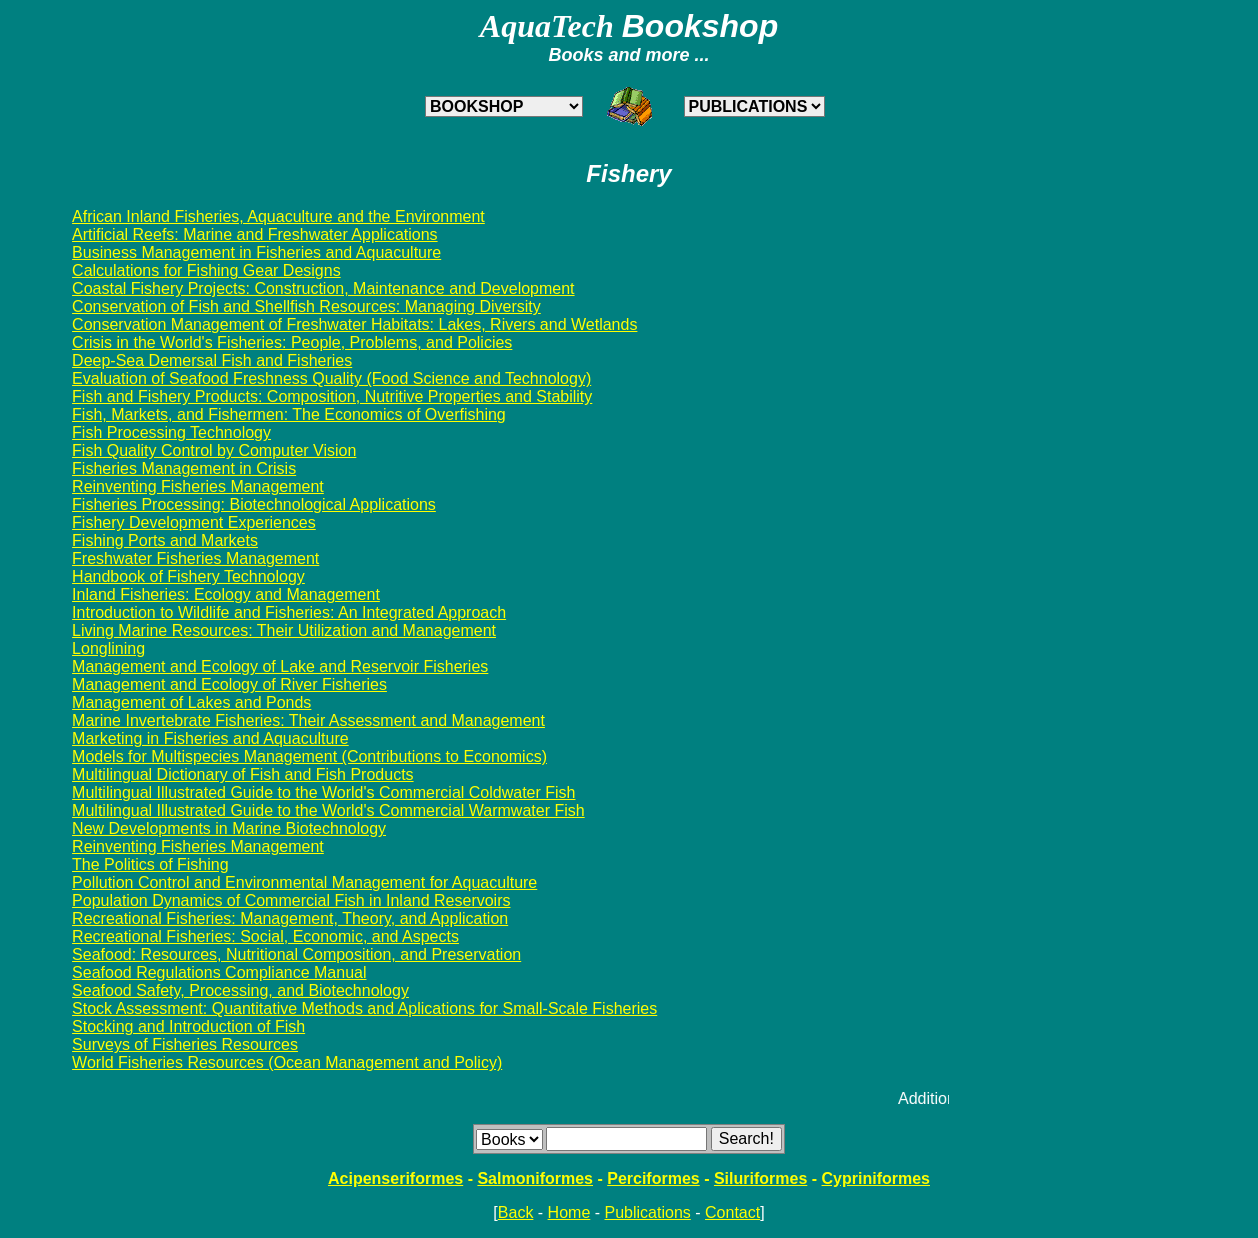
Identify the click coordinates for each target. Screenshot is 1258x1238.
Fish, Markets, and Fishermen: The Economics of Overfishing (289, 414)
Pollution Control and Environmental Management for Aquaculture (304, 882)
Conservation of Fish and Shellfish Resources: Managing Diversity (306, 306)
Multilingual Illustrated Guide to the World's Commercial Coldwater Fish (323, 792)
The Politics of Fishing (150, 864)
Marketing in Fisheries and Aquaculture (210, 738)
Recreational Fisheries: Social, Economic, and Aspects (265, 936)
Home (569, 1212)
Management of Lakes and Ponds (191, 702)
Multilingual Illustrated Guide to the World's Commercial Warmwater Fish (328, 810)
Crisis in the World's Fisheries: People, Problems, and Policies (292, 342)
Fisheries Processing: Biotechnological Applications (254, 504)
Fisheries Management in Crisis (184, 468)
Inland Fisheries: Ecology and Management (226, 594)
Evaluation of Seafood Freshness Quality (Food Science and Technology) (331, 378)
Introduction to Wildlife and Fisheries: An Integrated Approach (289, 612)
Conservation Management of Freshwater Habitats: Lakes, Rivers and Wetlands (354, 324)
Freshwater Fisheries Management (195, 558)
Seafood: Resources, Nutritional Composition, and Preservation (296, 954)
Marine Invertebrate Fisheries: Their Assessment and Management (308, 720)
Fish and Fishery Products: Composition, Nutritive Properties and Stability (332, 396)
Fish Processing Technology (171, 432)
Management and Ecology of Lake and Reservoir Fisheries (280, 666)
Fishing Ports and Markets (165, 540)
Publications (648, 1212)
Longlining (108, 648)
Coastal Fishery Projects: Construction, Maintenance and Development (323, 288)
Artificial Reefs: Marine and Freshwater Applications (255, 234)
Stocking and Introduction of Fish (188, 1026)
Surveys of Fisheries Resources (185, 1044)
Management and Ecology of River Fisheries (229, 684)
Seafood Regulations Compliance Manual (219, 972)
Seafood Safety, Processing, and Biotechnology (240, 990)
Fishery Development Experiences (194, 522)
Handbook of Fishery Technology (188, 576)
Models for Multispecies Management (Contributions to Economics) (309, 756)
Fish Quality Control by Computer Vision (214, 450)
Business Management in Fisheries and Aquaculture (256, 252)
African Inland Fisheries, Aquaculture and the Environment (278, 216)
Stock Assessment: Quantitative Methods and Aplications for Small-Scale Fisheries (364, 1008)
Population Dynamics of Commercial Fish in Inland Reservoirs (291, 900)
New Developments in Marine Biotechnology (229, 828)
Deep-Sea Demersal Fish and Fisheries (212, 360)
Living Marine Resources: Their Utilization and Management (284, 630)
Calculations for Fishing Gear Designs (206, 270)
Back (516, 1212)
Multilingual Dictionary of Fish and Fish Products (242, 774)
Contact (732, 1212)
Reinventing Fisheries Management (198, 486)
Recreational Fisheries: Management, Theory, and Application (290, 918)
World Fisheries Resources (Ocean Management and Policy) (287, 1062)
